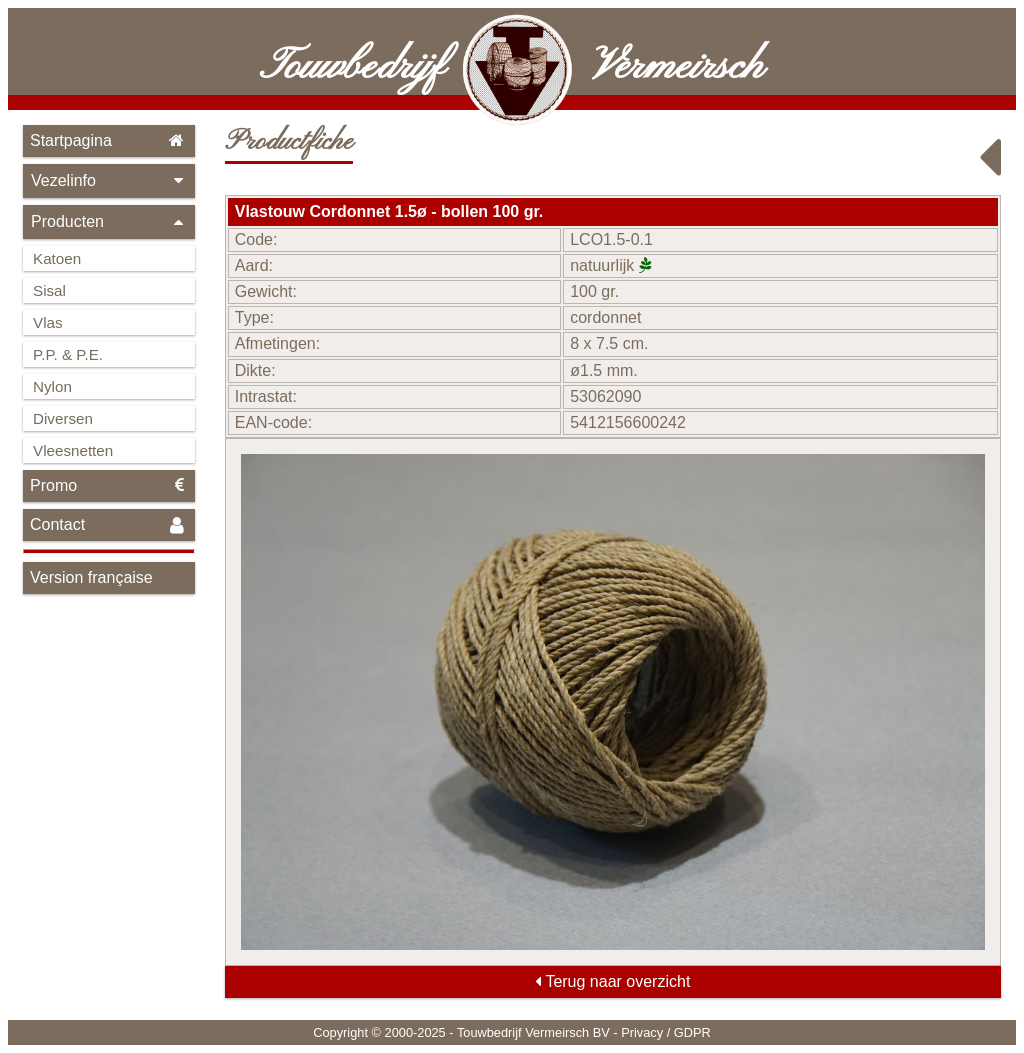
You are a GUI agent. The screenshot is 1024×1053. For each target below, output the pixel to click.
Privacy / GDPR (666, 1032)
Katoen (57, 258)
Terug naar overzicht (612, 981)
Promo (109, 485)
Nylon (52, 386)
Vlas (48, 322)
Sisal (49, 290)
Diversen (63, 418)
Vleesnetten (73, 450)
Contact (109, 525)
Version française (91, 577)
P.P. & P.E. (68, 354)
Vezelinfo (109, 180)
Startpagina (109, 140)
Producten (109, 221)
